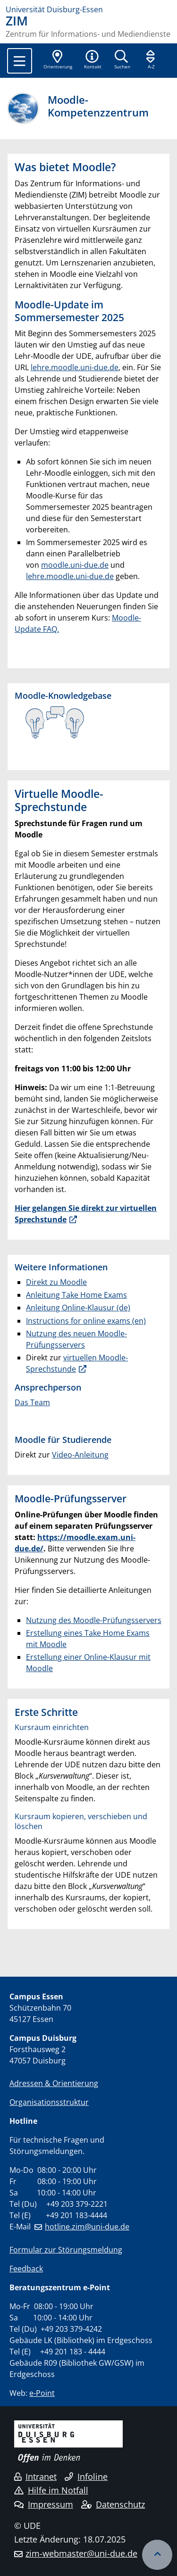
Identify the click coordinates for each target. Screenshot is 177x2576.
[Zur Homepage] (88, 9)
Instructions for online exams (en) (86, 1321)
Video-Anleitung (80, 1455)
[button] (92, 60)
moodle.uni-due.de (75, 565)
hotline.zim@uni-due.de (87, 2226)
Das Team (32, 1402)
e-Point (42, 2393)
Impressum (43, 2504)
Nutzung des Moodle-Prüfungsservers (93, 1620)
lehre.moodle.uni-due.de (74, 367)
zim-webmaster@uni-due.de (81, 2553)
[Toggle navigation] (19, 61)
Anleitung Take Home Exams (76, 1295)
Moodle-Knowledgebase (63, 695)
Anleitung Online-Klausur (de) (78, 1307)
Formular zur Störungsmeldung (65, 2250)
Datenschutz (113, 2504)
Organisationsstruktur (49, 2102)
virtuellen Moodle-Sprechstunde (77, 1363)
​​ (55, 721)
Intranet (35, 2476)
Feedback (26, 2268)
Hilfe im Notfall (51, 2490)
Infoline (86, 2476)
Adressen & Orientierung (53, 2083)
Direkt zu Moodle (56, 1282)
